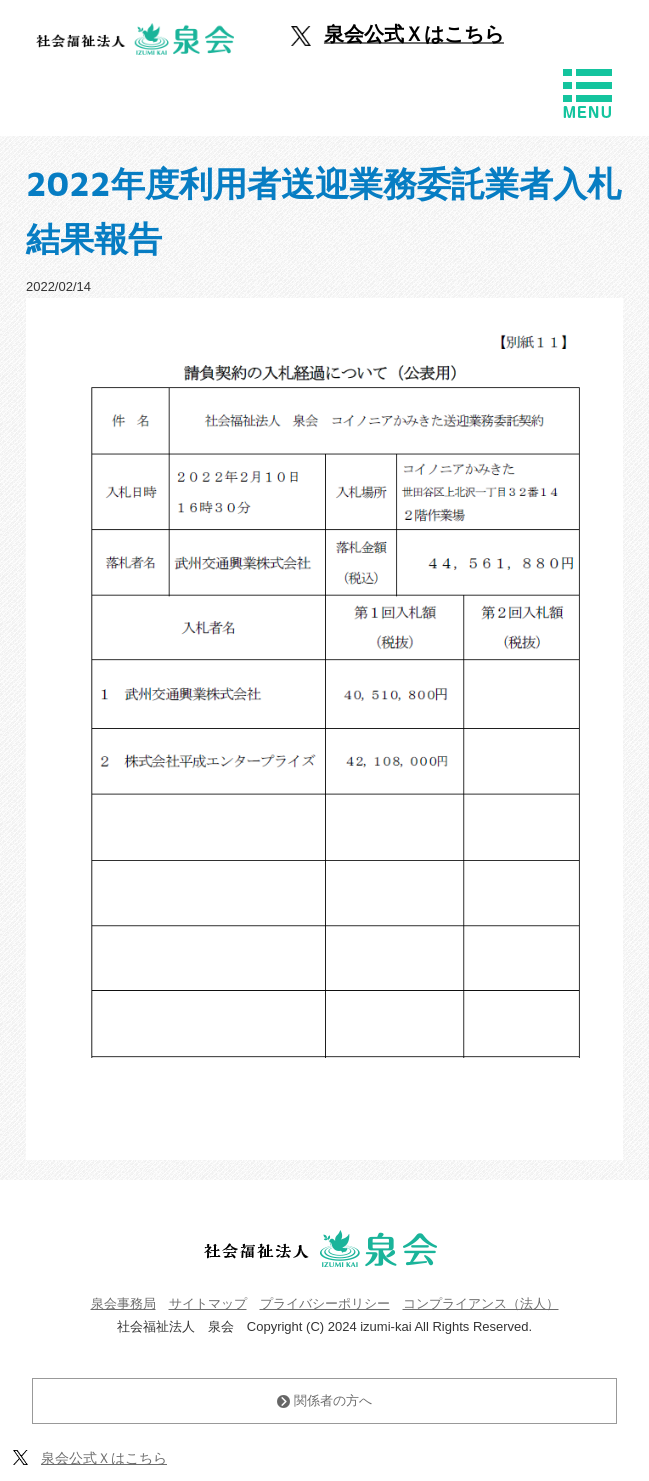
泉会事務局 (123, 1303)
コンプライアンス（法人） (481, 1303)
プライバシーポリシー (325, 1303)
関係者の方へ (324, 1400)
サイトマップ (208, 1303)
